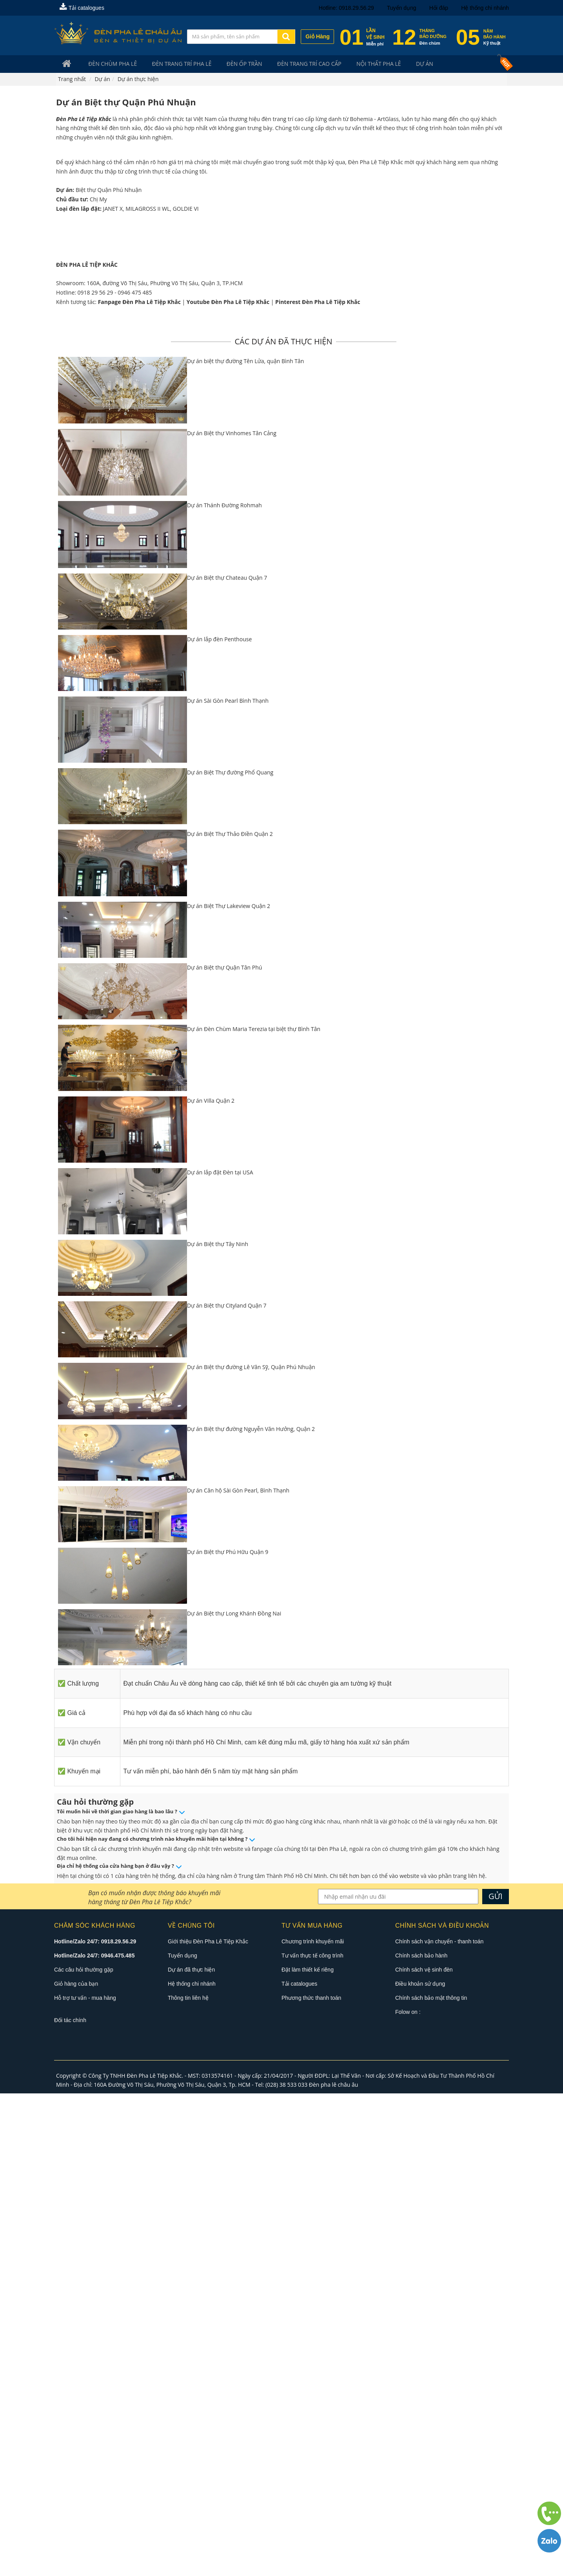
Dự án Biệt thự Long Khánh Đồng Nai (234, 2096)
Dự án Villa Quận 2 (210, 1583)
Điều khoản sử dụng (420, 2467)
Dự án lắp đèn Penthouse (219, 1121)
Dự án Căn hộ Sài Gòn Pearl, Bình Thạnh (238, 1973)
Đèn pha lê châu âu (333, 2567)
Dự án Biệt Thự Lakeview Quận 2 (228, 1388)
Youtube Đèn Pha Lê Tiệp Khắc (228, 784)
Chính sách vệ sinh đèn (424, 2452)
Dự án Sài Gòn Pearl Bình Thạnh (228, 1183)
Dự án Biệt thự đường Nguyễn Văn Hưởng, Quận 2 (251, 1911)
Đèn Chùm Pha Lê (108, 64)
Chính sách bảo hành (421, 2438)
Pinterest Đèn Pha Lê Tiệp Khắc (317, 784)
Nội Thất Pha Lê (358, 64)
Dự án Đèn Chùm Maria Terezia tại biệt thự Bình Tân (253, 1511)
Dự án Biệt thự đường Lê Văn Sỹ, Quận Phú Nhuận (251, 1850)
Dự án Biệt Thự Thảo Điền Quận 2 (230, 1317)
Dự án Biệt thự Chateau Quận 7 (227, 1060)
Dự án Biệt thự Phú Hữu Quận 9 (227, 2034)
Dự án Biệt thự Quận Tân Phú (224, 1450)
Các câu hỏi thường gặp (83, 2452)
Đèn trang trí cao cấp (293, 64)
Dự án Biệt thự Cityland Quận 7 (227, 1788)
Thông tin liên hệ (188, 2481)
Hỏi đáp (438, 8)
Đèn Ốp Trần (232, 64)
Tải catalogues (82, 8)
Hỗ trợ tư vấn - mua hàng (85, 2481)
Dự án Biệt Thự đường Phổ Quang (230, 1255)
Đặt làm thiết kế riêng (308, 2452)
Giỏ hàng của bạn (76, 2467)
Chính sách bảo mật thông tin (431, 2481)
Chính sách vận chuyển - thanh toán (439, 2424)
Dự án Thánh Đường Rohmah (224, 988)
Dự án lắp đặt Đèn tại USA (220, 1655)
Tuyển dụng (401, 8)
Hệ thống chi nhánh (485, 8)
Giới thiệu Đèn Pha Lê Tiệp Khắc (208, 2424)
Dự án (400, 64)
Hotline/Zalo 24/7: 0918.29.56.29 (95, 2424)
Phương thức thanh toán (311, 2481)
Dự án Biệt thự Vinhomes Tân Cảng (231, 915)
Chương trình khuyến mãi (313, 2424)
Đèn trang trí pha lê (173, 64)
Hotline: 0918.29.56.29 (346, 8)
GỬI (496, 2379)
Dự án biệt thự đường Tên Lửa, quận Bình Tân (245, 843)
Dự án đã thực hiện (191, 2452)
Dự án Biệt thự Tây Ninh (217, 1727)
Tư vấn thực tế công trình (312, 2438)
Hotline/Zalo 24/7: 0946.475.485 (94, 2438)
